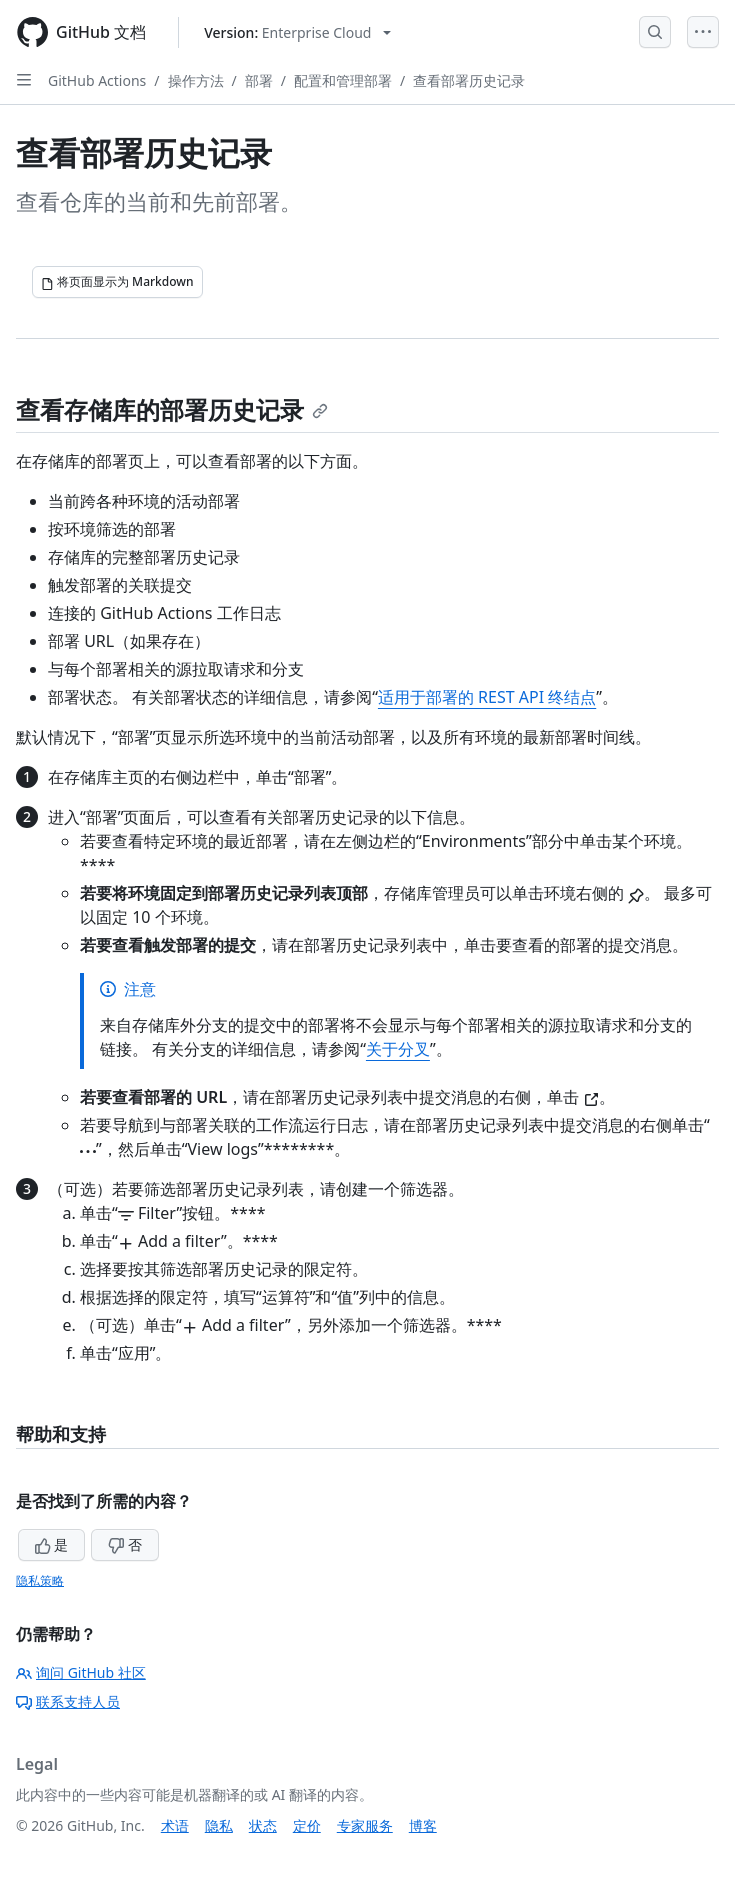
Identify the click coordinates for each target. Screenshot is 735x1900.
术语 (175, 1825)
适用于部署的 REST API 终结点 (487, 697)
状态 (263, 1825)
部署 (259, 80)
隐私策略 (40, 1580)
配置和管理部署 (343, 80)
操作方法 (196, 80)
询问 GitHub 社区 (81, 1672)
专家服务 (365, 1825)
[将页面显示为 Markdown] (117, 282)
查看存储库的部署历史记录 (172, 409)
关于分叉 (398, 1049)
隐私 (219, 1825)
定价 (307, 1825)
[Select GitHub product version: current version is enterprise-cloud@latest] (297, 32)
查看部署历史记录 (469, 80)
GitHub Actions (97, 80)
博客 (423, 1825)
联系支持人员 (68, 1701)
